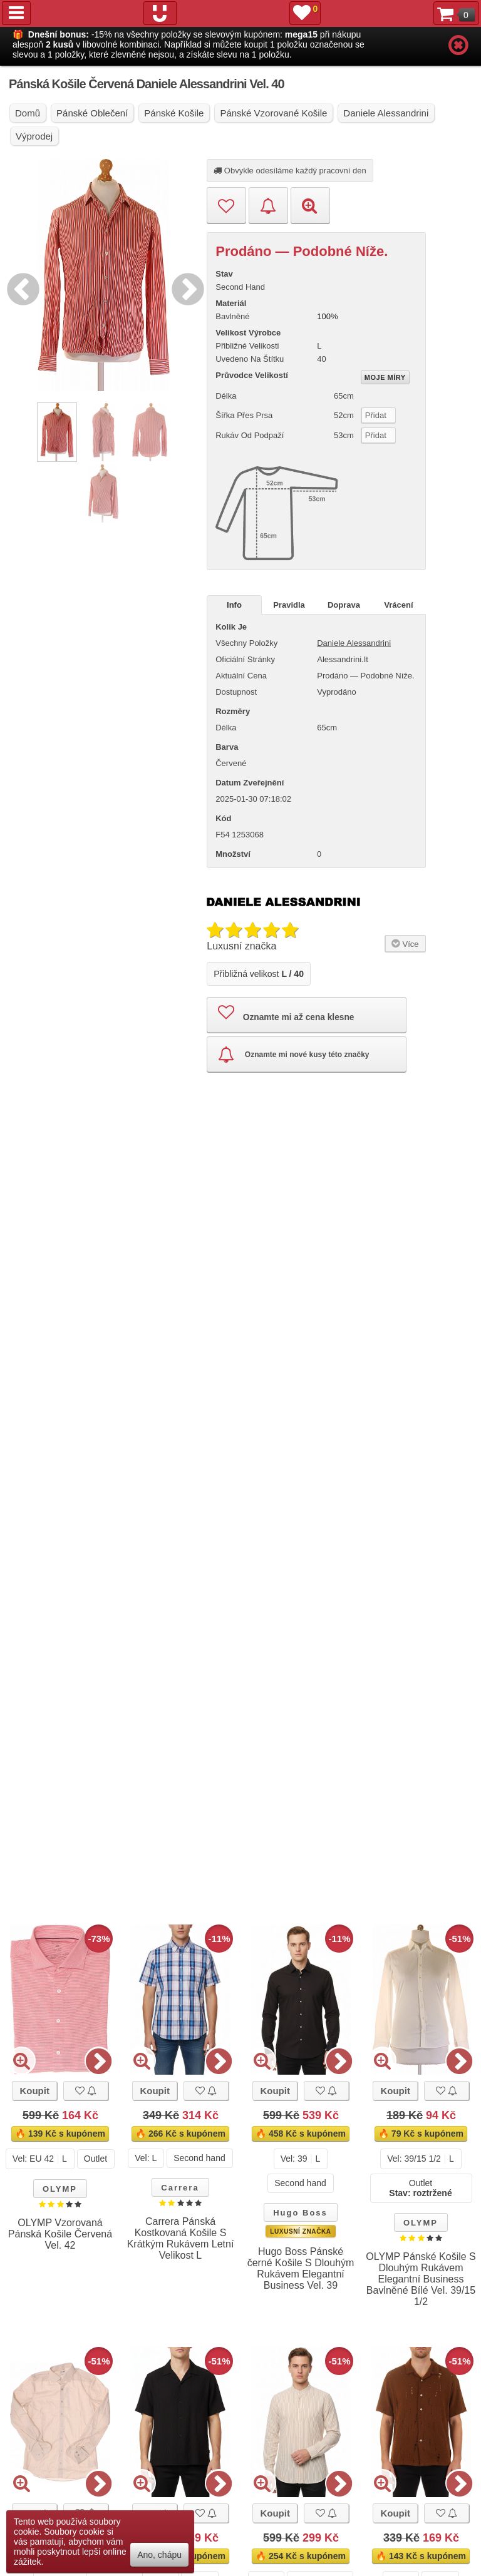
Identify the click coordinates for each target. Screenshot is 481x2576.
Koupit (34, 2090)
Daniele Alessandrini (354, 643)
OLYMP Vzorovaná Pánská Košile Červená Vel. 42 (60, 2234)
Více (403, 933)
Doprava (344, 605)
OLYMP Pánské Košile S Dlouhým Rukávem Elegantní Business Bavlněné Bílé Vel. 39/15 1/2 (421, 2279)
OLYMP (60, 2189)
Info (234, 605)
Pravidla (289, 605)
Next (184, 287)
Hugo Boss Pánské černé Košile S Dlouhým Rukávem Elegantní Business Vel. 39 (300, 2268)
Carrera (180, 2187)
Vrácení (398, 605)
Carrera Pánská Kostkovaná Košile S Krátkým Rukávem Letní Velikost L (180, 2238)
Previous (20, 287)
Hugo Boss (300, 2212)
